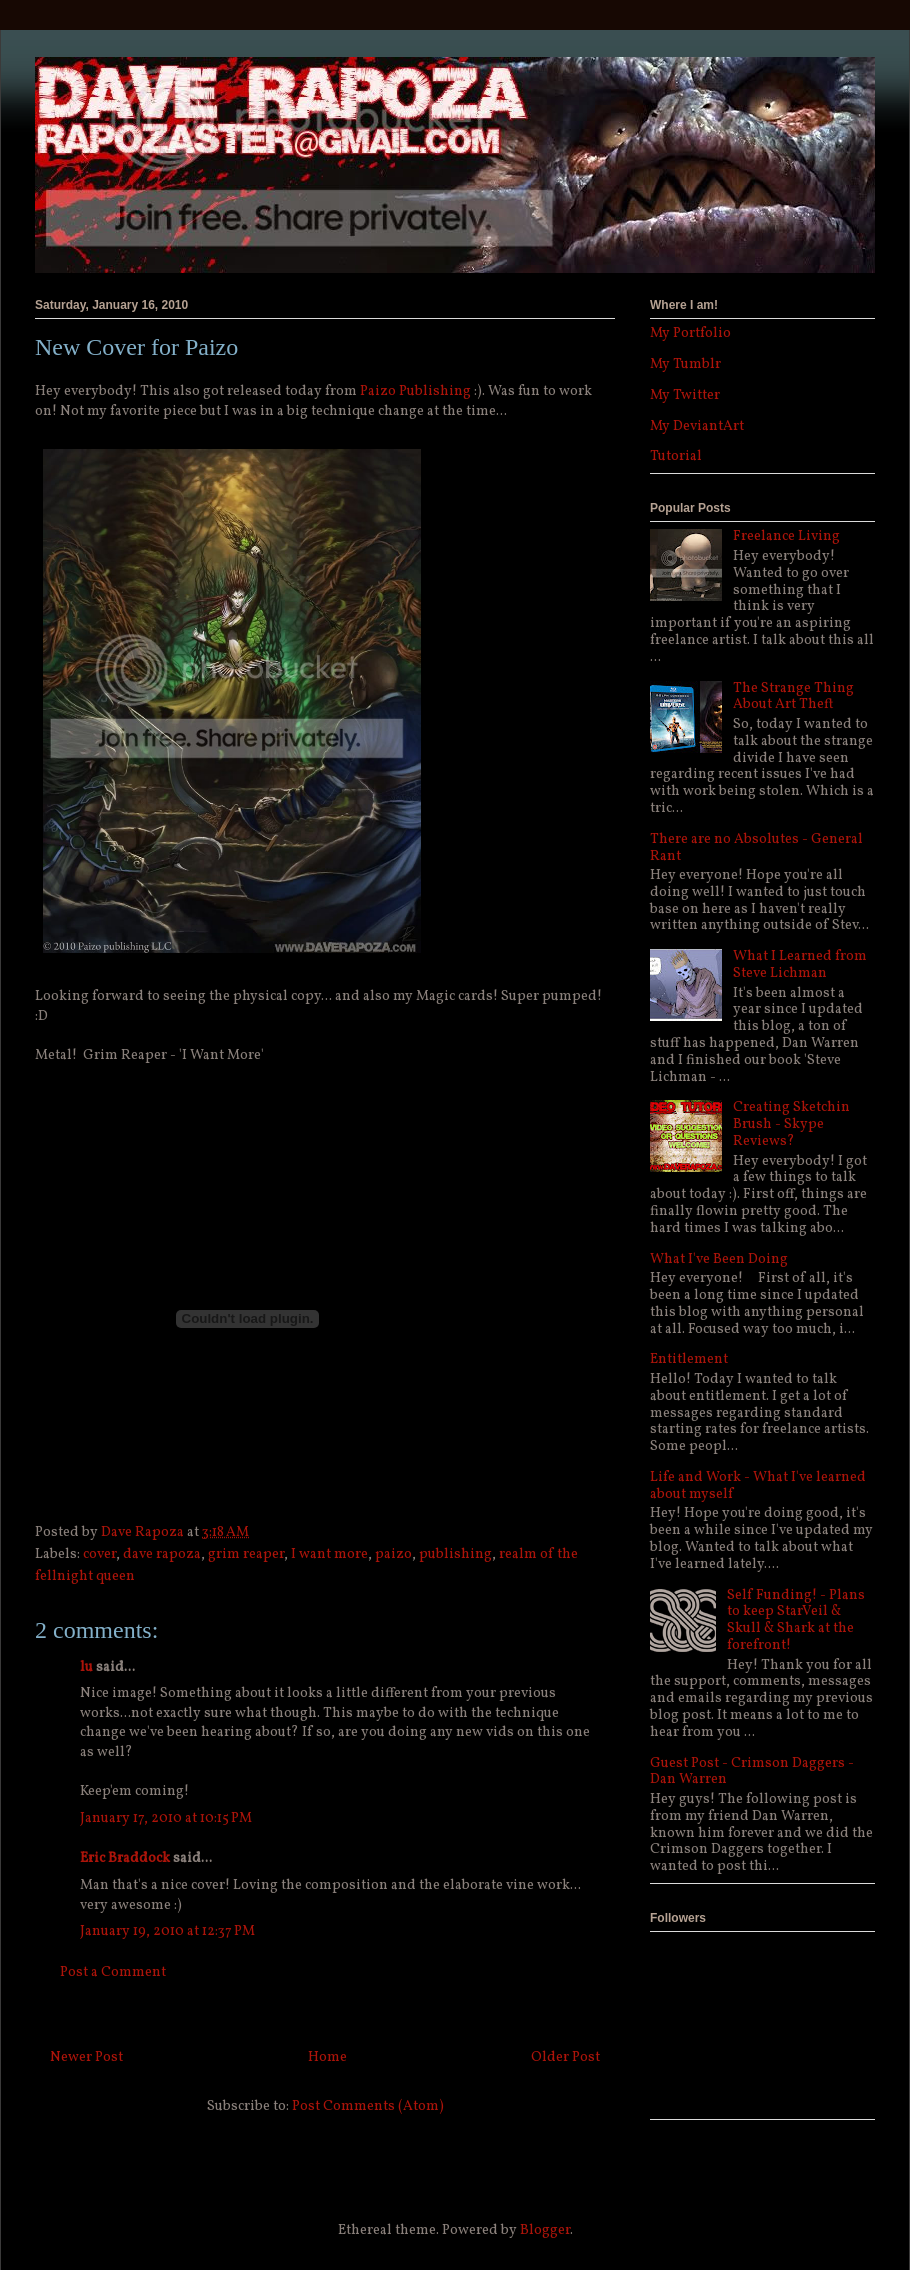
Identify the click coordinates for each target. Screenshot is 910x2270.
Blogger (545, 2230)
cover (99, 1554)
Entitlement (689, 1359)
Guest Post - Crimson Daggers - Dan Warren (752, 1772)
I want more (329, 1554)
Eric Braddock (125, 1858)
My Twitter (685, 395)
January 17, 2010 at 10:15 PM (166, 1818)
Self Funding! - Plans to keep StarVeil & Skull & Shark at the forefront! (796, 1620)
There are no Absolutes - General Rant (756, 848)
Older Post (565, 2057)
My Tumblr (685, 364)
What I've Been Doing (719, 1259)
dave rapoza (162, 1554)
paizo (393, 1554)
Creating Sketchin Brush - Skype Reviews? (791, 1124)
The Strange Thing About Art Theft (793, 697)
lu (86, 1667)
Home (327, 2057)
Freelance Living (786, 536)
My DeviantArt (697, 426)
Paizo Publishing (415, 391)
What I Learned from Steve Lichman (800, 965)
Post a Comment (113, 1972)
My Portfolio (690, 333)
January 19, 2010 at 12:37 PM (167, 1931)
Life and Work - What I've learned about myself (758, 1486)
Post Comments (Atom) (368, 2106)
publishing (455, 1554)
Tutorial (676, 456)
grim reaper (246, 1554)
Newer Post (86, 2057)
